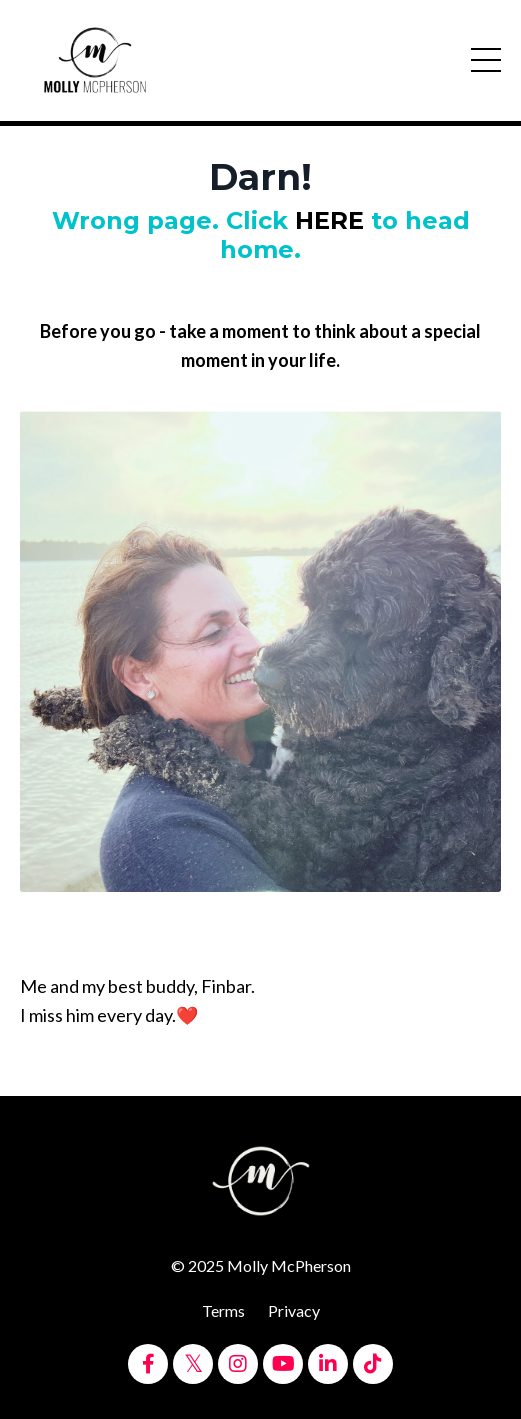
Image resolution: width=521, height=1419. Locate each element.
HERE (329, 220)
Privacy (294, 1310)
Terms (223, 1310)
